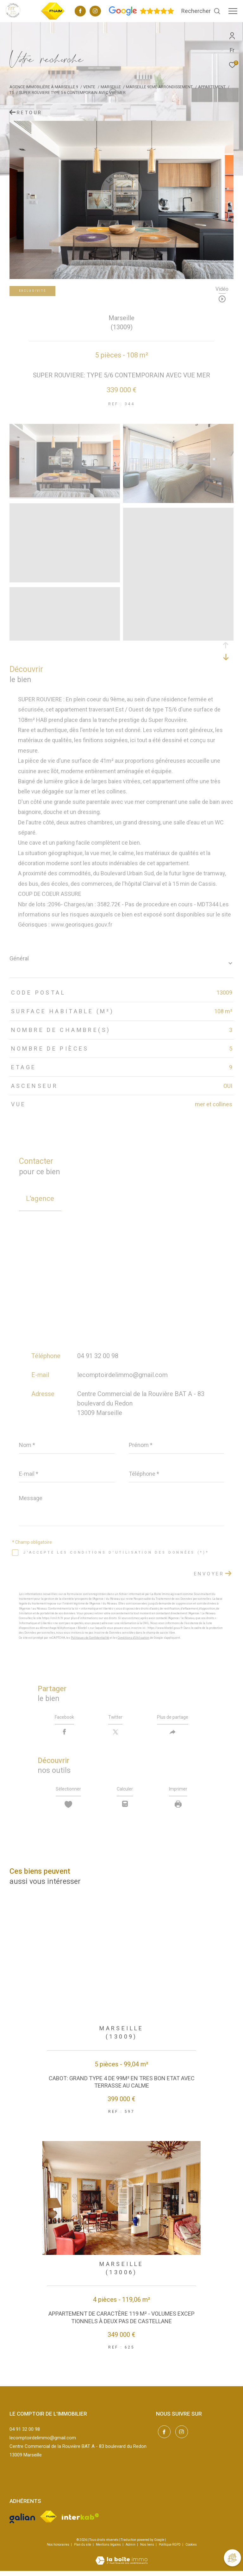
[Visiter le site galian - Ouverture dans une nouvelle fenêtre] (22, 2521)
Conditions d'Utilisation (133, 1637)
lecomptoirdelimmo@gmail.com (122, 1375)
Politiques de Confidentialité (90, 1637)
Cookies (191, 2550)
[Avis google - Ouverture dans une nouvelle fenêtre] (141, 14)
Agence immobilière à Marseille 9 (43, 86)
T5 (11, 92)
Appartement (212, 86)
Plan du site (83, 2550)
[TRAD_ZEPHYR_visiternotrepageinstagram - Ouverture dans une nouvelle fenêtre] (95, 12)
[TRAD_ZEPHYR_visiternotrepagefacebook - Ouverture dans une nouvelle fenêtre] (80, 12)
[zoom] (64, 496)
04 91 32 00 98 (97, 1356)
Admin (131, 2550)
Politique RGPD (170, 2550)
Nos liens (147, 2550)
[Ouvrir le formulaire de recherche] (201, 11)
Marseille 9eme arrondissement (159, 86)
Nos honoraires (58, 2550)
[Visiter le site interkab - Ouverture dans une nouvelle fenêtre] (80, 2521)
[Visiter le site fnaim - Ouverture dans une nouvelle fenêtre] (48, 2522)
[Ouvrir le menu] (233, 11)
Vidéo (221, 289)
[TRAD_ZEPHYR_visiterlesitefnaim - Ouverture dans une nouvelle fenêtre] (53, 19)
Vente (89, 86)
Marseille (111, 86)
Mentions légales (109, 2550)
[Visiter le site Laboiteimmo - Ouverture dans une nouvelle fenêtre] (121, 2561)
